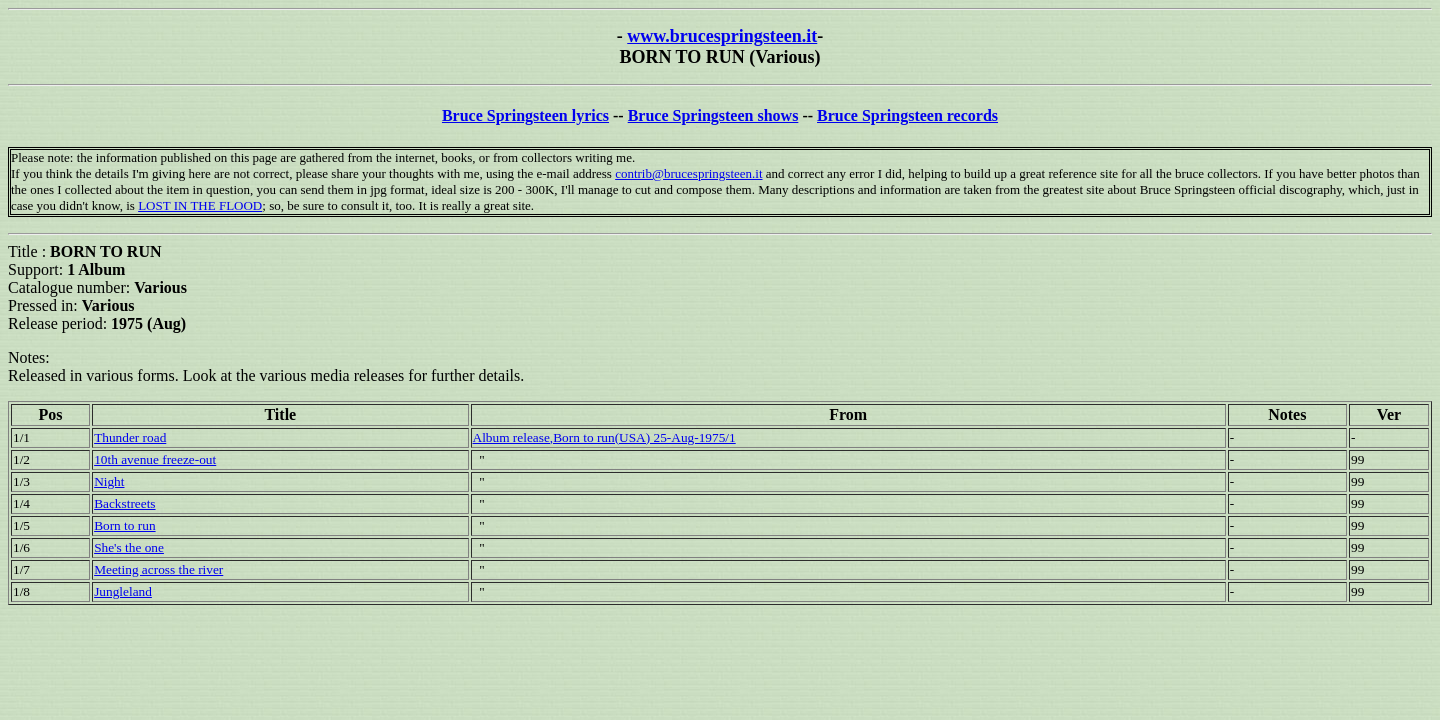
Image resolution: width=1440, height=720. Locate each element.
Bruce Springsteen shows (713, 115)
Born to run (124, 525)
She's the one (129, 547)
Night (109, 481)
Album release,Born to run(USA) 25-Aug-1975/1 (604, 437)
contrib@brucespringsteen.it (688, 173)
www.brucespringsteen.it (722, 36)
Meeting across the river (158, 569)
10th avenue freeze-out (155, 459)
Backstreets (124, 503)
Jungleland (123, 591)
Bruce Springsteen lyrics (525, 115)
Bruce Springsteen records (907, 115)
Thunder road (130, 437)
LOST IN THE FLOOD (200, 205)
